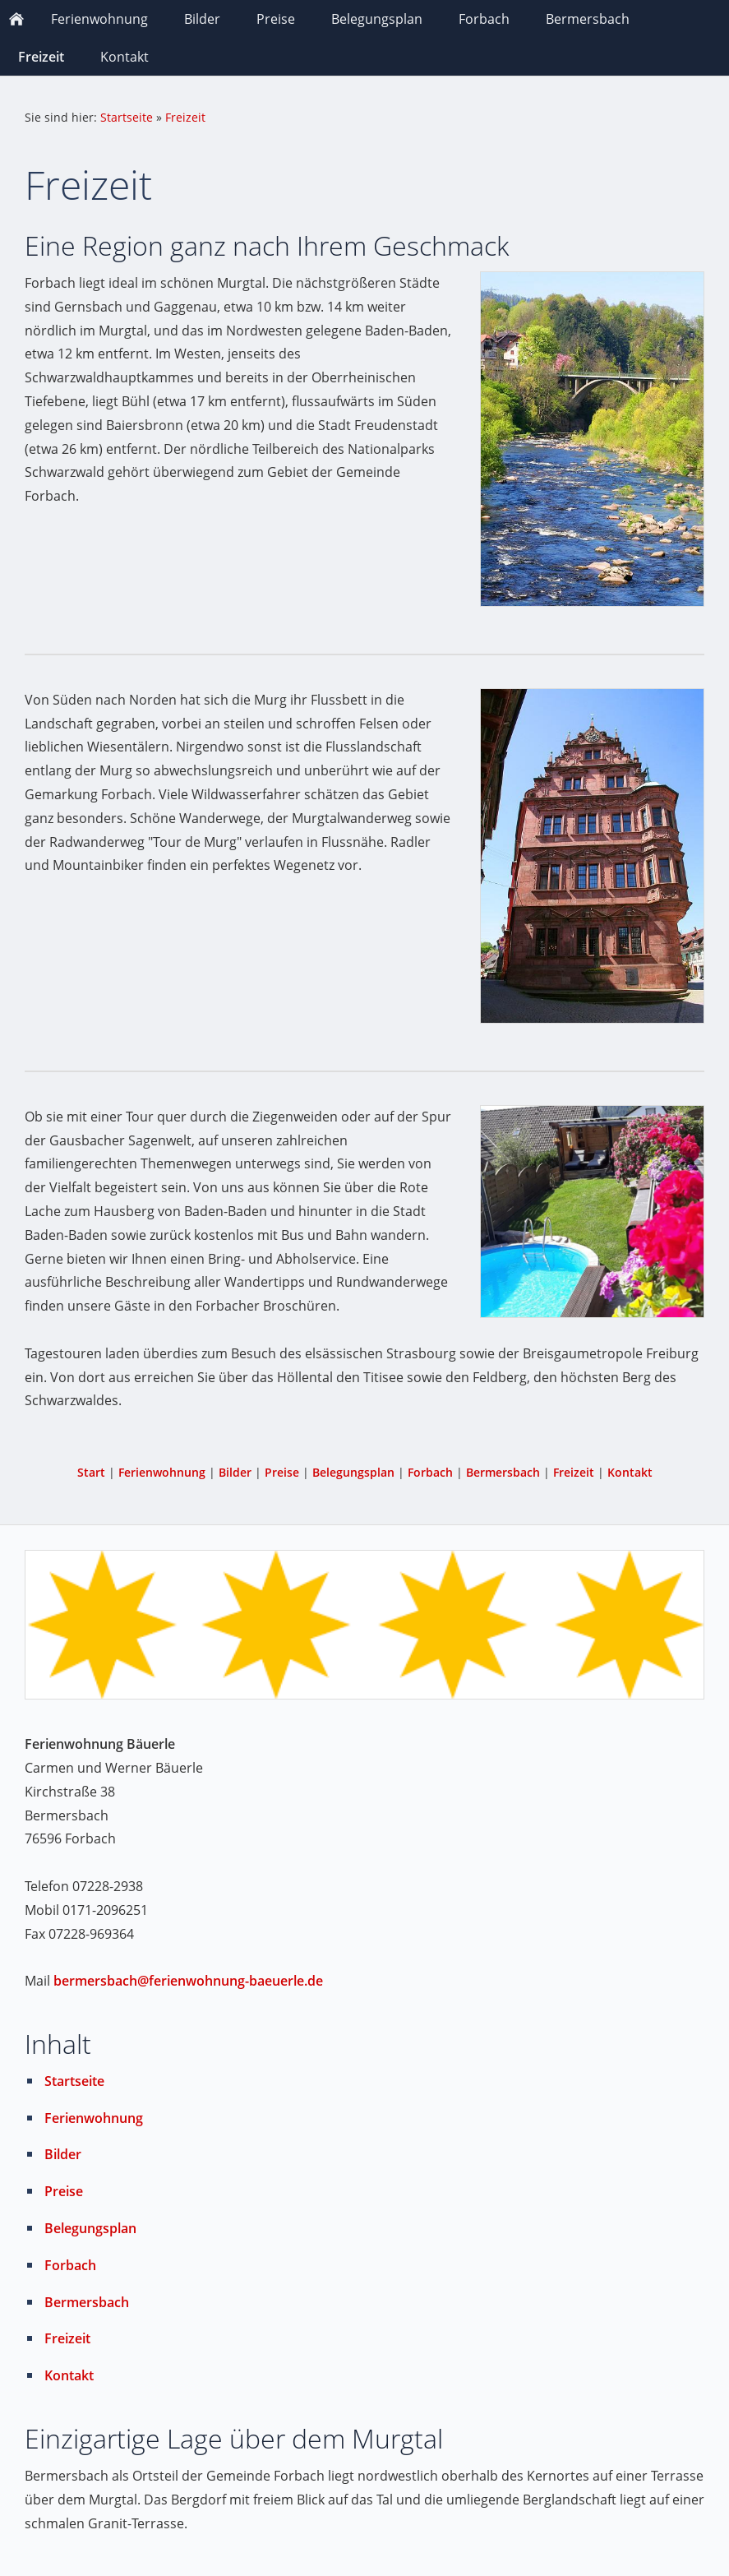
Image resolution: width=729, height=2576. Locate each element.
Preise (282, 1472)
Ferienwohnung (161, 1472)
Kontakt (630, 1472)
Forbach (430, 1472)
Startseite (126, 117)
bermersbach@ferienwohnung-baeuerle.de (188, 1981)
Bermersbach (503, 1472)
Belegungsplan (353, 1472)
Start (91, 1472)
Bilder (235, 1472)
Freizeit (185, 117)
